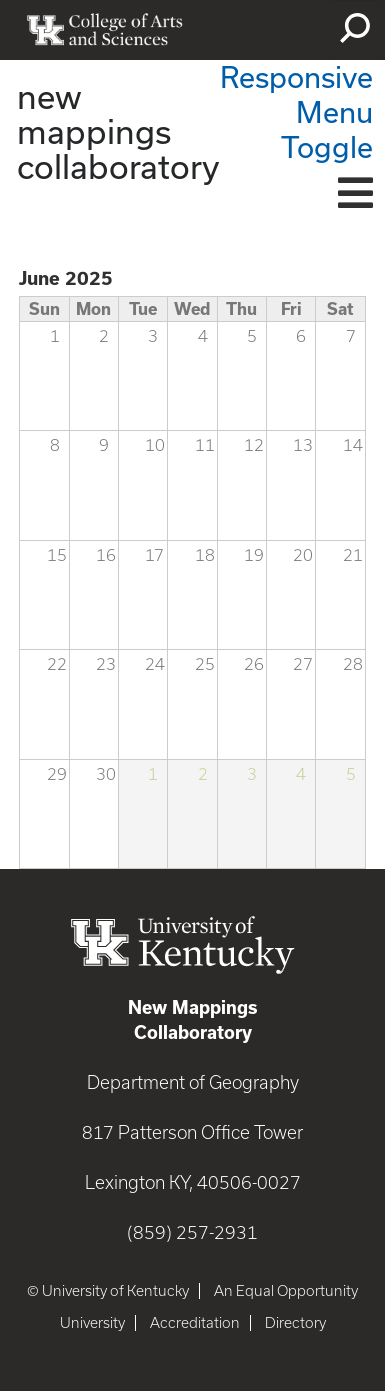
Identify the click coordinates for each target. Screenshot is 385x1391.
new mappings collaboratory (118, 131)
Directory (295, 1323)
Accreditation (195, 1323)
